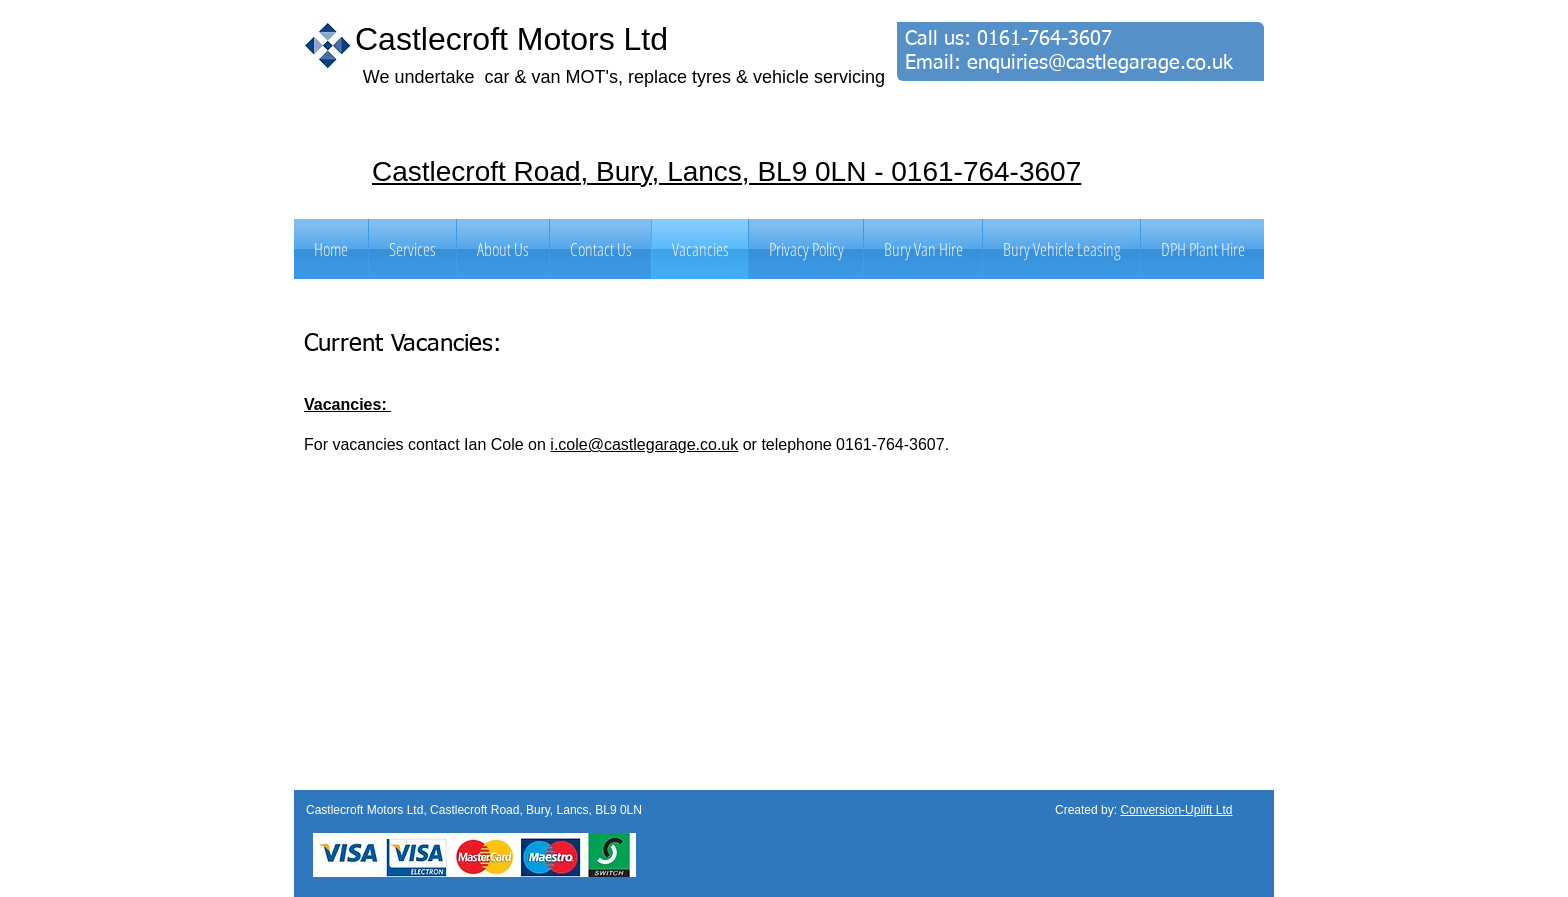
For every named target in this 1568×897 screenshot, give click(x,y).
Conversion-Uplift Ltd (1176, 810)
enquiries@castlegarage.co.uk (1100, 63)
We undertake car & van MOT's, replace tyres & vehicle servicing (624, 77)
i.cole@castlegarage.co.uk (644, 444)
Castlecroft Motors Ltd (511, 39)
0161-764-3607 (1044, 39)
